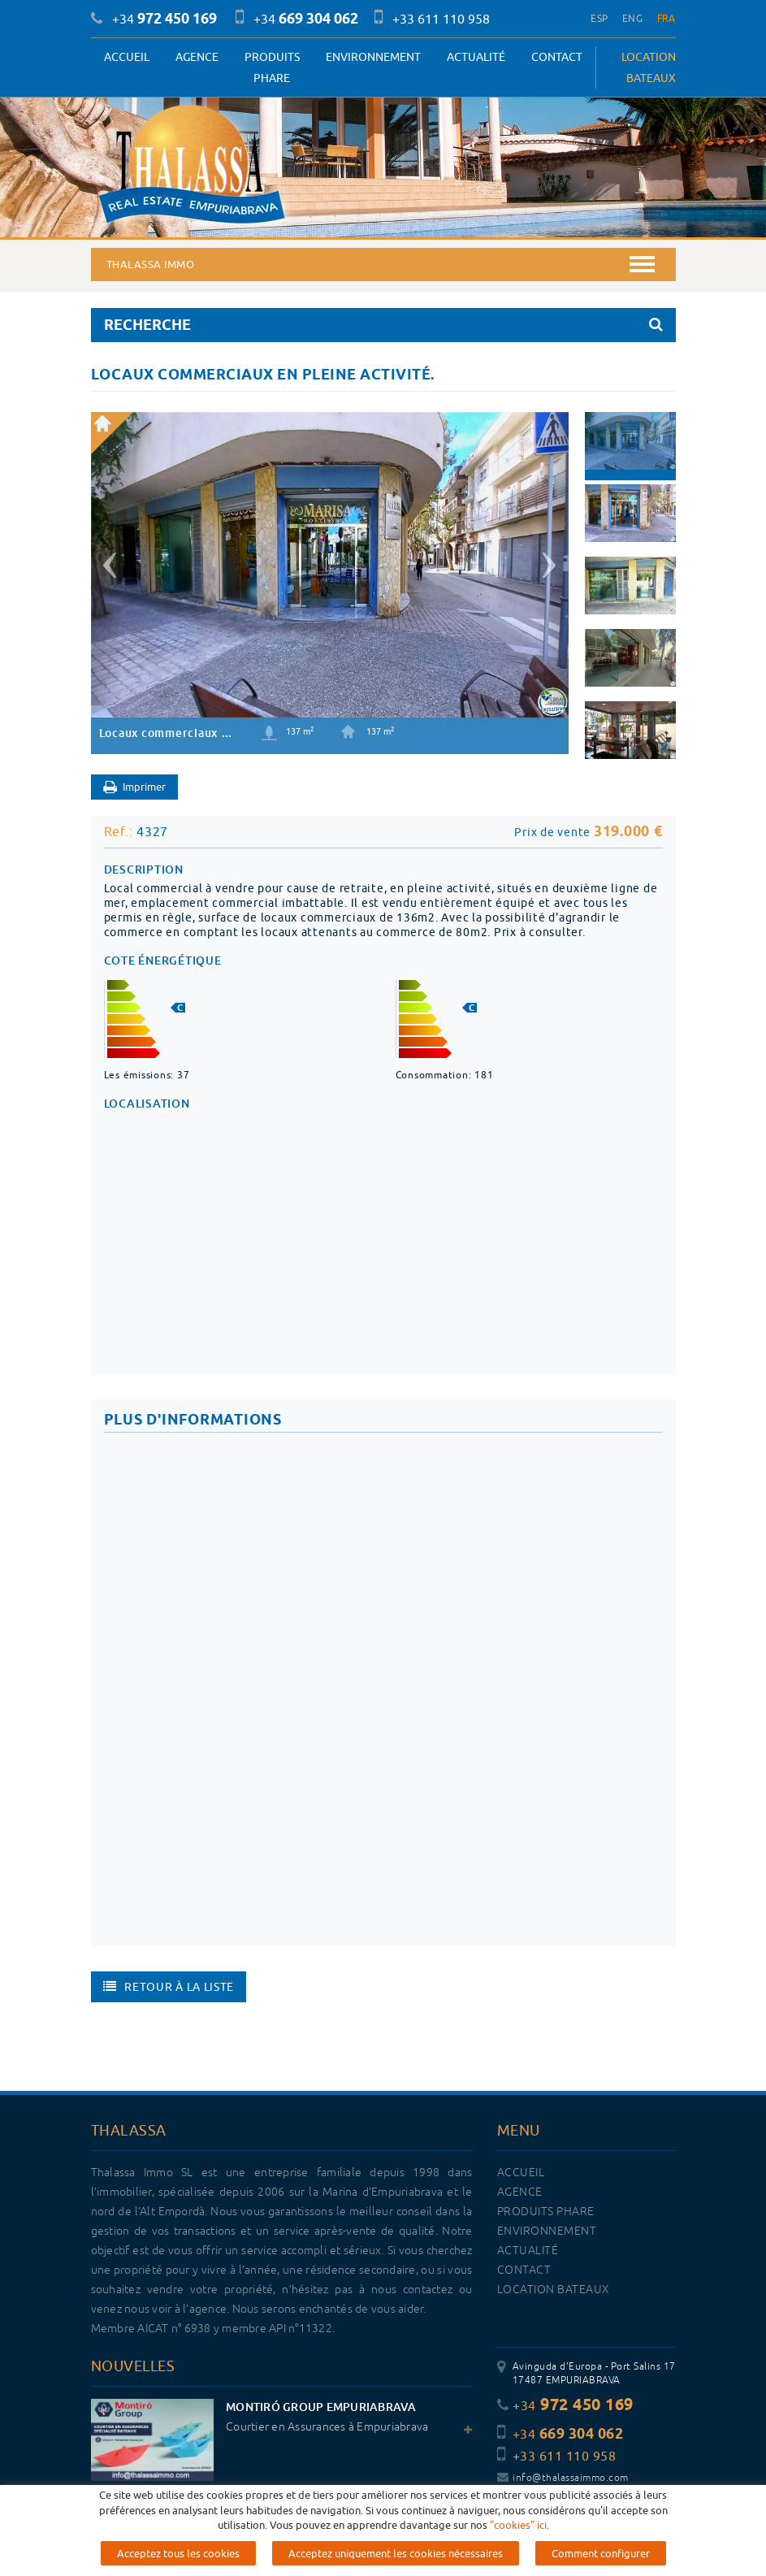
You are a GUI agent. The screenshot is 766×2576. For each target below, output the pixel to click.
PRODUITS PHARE (272, 67)
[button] (107, 558)
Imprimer (134, 788)
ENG (632, 18)
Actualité (476, 56)
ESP (599, 18)
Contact (556, 56)
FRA (666, 18)
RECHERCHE (383, 324)
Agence (197, 56)
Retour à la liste (169, 1986)
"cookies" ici (518, 2524)
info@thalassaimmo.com (563, 2478)
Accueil (126, 56)
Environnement (373, 56)
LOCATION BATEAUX (648, 67)
